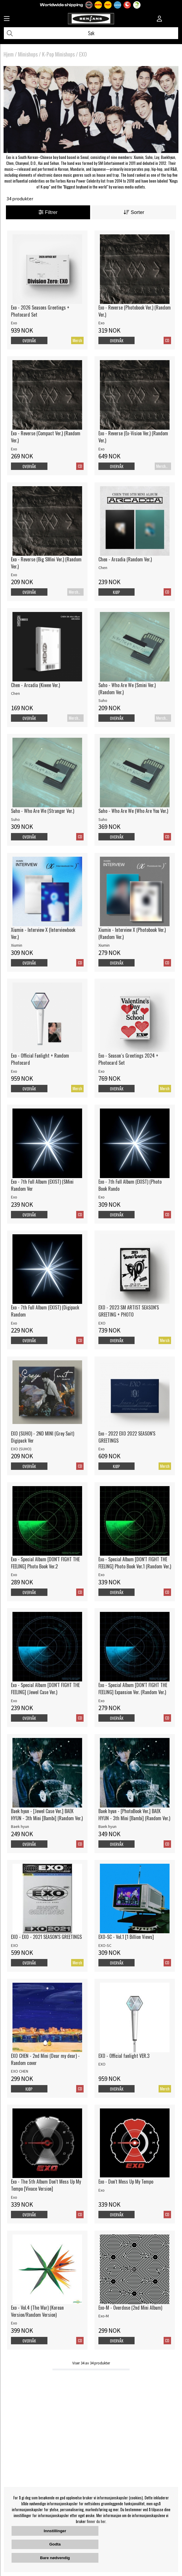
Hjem (9, 54)
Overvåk (29, 341)
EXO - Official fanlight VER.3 (123, 2055)
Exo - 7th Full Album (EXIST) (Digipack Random (45, 1311)
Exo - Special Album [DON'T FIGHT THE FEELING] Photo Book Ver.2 (45, 1563)
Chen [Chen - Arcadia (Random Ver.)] (102, 567)
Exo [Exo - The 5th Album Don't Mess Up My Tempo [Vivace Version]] (14, 2197)
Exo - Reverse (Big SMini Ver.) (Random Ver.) (46, 563)
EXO (83, 54)
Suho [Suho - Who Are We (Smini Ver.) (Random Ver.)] (102, 700)
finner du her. (96, 2521)
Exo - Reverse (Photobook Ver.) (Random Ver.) (134, 311)
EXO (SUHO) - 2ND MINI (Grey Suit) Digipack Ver (42, 1437)
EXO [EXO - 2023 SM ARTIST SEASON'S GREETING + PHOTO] (102, 1323)
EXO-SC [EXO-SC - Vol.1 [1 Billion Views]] (104, 1945)
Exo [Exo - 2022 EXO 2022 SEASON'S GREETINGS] (101, 1448)
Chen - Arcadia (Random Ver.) (125, 559)
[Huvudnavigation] (6, 19)
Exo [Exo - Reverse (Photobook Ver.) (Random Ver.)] (101, 323)
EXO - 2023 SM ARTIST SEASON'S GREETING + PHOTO (128, 1311)
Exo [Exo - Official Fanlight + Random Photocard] (14, 1071)
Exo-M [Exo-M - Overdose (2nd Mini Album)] (103, 2316)
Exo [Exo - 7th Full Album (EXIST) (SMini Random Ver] (14, 1197)
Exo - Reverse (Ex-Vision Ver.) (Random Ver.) (133, 437)
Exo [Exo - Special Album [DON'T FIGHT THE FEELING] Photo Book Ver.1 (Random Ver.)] (101, 1574)
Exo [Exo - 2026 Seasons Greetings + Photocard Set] (14, 323)
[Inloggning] (159, 19)
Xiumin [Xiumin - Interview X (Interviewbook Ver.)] (16, 945)
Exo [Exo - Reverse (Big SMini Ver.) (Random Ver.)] (14, 574)
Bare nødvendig (55, 2558)
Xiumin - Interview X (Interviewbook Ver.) (43, 933)
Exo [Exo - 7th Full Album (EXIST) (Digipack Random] (14, 1323)
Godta (55, 2544)
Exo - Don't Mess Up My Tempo (125, 2181)
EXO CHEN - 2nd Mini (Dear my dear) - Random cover (45, 2059)
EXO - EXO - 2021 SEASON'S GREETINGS (46, 1936)
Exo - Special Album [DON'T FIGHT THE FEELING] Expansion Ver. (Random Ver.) (132, 1688)
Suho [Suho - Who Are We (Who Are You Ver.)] (102, 819)
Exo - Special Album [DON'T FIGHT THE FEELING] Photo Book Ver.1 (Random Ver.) (134, 1563)
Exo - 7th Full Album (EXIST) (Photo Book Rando (130, 1185)
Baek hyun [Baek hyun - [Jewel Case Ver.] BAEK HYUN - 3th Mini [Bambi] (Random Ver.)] (20, 1826)
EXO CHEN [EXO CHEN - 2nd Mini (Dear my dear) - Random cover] (19, 2071)
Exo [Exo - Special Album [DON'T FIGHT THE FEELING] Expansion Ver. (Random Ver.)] (101, 1700)
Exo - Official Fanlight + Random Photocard (40, 1059)
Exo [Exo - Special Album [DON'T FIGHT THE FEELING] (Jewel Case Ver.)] (14, 1700)
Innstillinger (55, 2531)
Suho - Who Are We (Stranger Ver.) (42, 810)
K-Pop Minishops (58, 54)
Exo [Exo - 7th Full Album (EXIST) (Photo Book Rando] (101, 1197)
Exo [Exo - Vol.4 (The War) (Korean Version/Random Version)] (14, 2323)
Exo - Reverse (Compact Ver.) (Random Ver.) (45, 437)
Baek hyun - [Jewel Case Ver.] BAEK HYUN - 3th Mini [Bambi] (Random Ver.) (47, 1814)
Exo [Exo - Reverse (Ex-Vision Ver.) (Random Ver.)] (101, 449)
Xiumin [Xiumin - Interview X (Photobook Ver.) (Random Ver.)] (104, 945)
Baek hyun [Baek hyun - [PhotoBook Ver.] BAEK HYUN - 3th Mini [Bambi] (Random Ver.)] (107, 1826)
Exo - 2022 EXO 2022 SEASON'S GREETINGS (126, 1437)
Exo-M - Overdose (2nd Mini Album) (130, 2307)
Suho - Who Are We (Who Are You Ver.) (133, 810)
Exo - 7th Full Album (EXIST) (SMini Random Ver (42, 1185)
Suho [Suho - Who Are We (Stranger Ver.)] (15, 819)
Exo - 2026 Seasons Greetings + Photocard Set (40, 311)
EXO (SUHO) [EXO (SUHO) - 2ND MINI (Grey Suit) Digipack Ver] (21, 1448)
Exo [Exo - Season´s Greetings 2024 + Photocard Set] (101, 1071)
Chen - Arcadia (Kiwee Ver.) (35, 685)
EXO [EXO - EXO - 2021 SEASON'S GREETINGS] (14, 1945)
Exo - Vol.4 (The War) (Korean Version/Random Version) (37, 2311)
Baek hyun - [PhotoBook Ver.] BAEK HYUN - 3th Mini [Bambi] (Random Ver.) (134, 1814)
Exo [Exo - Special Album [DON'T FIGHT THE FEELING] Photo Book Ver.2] (14, 1574)
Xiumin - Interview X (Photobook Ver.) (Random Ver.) (132, 933)
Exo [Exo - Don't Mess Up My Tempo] (101, 2190)
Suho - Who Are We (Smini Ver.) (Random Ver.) (127, 689)
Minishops (28, 54)
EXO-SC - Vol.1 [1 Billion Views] (126, 1936)
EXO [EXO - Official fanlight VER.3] (102, 2064)
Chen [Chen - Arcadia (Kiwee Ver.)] (15, 693)
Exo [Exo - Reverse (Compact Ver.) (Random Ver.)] (14, 449)
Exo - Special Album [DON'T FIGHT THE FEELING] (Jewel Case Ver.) (45, 1688)
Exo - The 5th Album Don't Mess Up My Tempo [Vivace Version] (46, 2185)
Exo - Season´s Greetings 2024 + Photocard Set (128, 1059)
